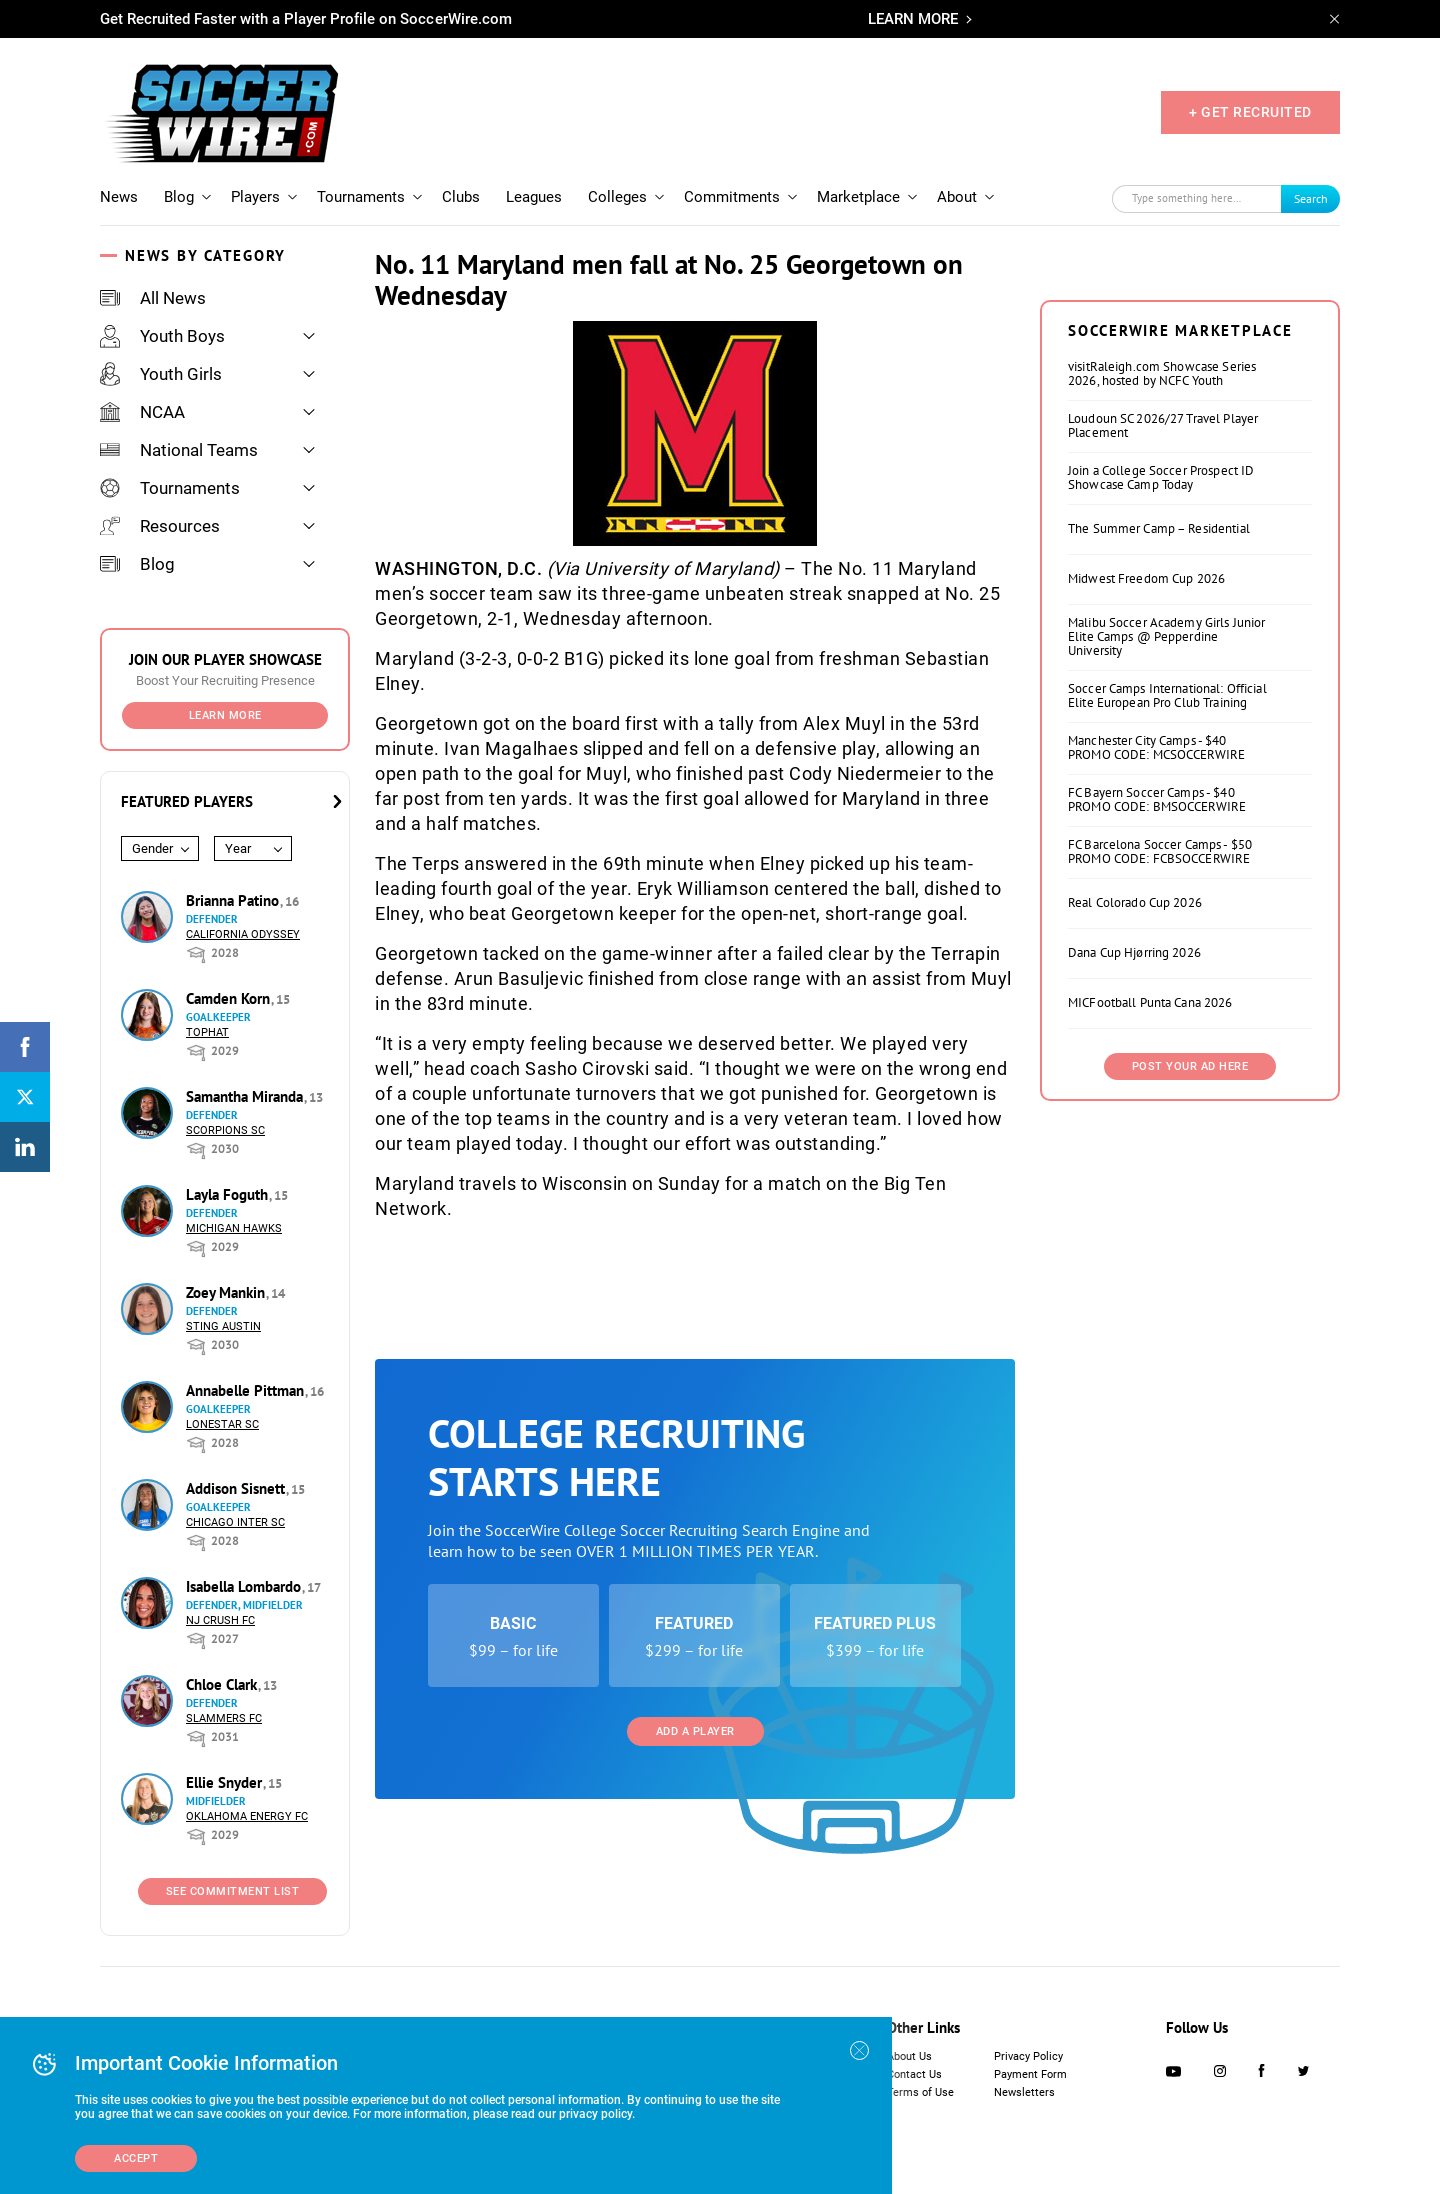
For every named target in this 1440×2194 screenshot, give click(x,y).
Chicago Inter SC (235, 1522)
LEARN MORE (913, 19)
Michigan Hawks (234, 1228)
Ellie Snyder (226, 1782)
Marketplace (858, 197)
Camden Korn (230, 998)
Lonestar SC (222, 1424)
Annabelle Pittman (247, 1390)
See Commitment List (233, 1891)
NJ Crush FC (220, 1620)
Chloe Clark (223, 1684)
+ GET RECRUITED (1250, 112)
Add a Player (695, 1731)
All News (153, 298)
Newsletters (1024, 2092)
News (119, 197)
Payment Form (1030, 2074)
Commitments (732, 197)
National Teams (179, 450)
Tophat (207, 1032)
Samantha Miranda (246, 1096)
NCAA (142, 412)
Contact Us (914, 2074)
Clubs (461, 197)
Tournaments (361, 197)
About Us (909, 2056)
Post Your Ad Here (1190, 1066)
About (957, 197)
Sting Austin (223, 1326)
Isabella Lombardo (245, 1586)
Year (238, 848)
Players (255, 197)
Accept (136, 2158)
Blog (179, 197)
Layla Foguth (229, 1194)
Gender (152, 848)
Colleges (617, 197)
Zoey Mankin (227, 1292)
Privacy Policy (1028, 2056)
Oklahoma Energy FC (247, 1816)
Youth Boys (162, 336)
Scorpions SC (225, 1130)
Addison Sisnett (237, 1488)
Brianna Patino (234, 900)
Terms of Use (920, 2092)
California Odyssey (243, 934)
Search (1311, 198)
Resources (160, 526)
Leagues (534, 197)
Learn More (225, 715)
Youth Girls (161, 374)
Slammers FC (224, 1718)
